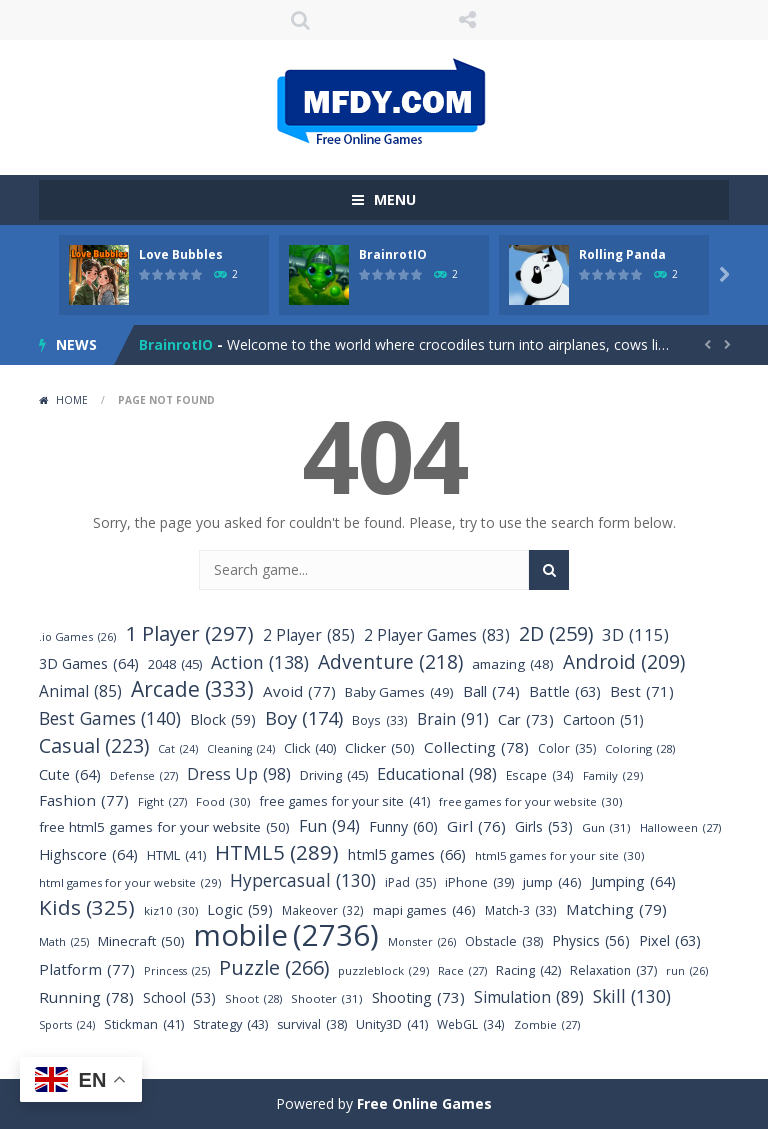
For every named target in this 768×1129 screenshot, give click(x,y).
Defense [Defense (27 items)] (144, 775)
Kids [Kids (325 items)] (87, 907)
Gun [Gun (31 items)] (606, 827)
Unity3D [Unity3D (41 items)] (392, 1024)
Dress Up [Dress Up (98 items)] (239, 774)
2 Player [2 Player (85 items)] (309, 635)
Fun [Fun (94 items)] (329, 826)
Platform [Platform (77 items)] (87, 969)
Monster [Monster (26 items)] (422, 941)
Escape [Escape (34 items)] (540, 775)
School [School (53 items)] (179, 997)
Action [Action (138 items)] (260, 662)
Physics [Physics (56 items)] (591, 940)
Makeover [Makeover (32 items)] (323, 910)
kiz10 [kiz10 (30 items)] (171, 910)
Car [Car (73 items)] (526, 719)
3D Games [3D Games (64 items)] (89, 663)
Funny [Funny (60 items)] (403, 826)
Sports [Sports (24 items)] (67, 1025)
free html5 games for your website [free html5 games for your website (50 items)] (164, 827)
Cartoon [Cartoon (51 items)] (603, 719)
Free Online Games (424, 1103)
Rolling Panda (622, 254)
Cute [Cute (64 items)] (70, 774)
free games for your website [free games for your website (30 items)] (530, 801)
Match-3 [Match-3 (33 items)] (521, 910)
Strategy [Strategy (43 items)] (230, 1024)
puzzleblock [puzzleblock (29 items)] (383, 970)
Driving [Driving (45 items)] (334, 775)
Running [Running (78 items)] (86, 997)
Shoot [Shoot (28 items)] (253, 998)
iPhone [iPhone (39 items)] (479, 882)
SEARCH (301, 20)
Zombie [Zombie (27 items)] (547, 1024)
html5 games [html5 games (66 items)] (407, 854)
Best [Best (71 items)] (642, 691)
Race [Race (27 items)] (462, 970)
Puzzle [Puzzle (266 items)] (274, 967)
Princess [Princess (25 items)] (177, 971)
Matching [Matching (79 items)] (616, 909)
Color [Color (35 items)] (567, 748)
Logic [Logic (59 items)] (240, 909)
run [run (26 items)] (687, 970)
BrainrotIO (393, 254)
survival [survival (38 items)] (312, 1024)
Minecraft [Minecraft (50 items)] (141, 941)
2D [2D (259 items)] (556, 633)
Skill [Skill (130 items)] (632, 996)
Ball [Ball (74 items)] (491, 691)
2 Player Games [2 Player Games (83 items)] (437, 635)
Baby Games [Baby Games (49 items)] (399, 692)
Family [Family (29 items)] (613, 775)
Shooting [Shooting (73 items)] (418, 997)
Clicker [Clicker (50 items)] (380, 748)
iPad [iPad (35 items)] (410, 882)
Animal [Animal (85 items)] (80, 691)
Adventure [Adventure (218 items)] (390, 661)
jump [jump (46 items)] (552, 882)
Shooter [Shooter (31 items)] (327, 998)
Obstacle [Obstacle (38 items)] (504, 941)
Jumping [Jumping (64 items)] (633, 881)
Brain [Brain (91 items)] (453, 719)
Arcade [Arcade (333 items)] (192, 689)
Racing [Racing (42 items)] (528, 970)
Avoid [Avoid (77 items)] (299, 691)
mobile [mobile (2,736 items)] (286, 935)
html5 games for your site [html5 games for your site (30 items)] (559, 855)
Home (72, 400)
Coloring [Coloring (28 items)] (640, 748)
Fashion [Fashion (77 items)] (84, 800)
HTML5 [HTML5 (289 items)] (277, 852)
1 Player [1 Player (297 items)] (189, 633)
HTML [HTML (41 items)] (176, 855)
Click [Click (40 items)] (310, 748)
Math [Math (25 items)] (64, 942)
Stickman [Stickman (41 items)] (144, 1024)
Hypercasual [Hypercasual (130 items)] (303, 880)
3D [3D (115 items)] (635, 634)
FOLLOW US (468, 20)
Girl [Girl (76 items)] (476, 826)
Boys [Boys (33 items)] (380, 720)
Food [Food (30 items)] (223, 801)
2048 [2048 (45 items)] (175, 664)
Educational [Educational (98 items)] (437, 774)
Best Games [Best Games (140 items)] (110, 718)
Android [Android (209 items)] (624, 662)
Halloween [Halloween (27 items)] (680, 827)
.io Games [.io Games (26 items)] (77, 636)
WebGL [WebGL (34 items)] (471, 1024)
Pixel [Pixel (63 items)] (670, 940)
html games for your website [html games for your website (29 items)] (130, 882)
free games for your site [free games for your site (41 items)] (344, 801)
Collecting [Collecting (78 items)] (476, 747)
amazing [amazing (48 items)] (513, 664)
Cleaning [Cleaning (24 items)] (241, 749)
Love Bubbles (181, 254)
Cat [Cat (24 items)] (178, 749)
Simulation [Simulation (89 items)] (529, 997)
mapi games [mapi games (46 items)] (424, 910)
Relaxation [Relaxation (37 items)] (613, 970)
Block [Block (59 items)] (223, 719)
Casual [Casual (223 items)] (94, 745)
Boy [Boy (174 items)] (304, 717)
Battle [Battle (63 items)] (565, 691)
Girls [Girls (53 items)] (544, 826)
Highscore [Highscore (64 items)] (88, 854)
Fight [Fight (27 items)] (162, 801)
